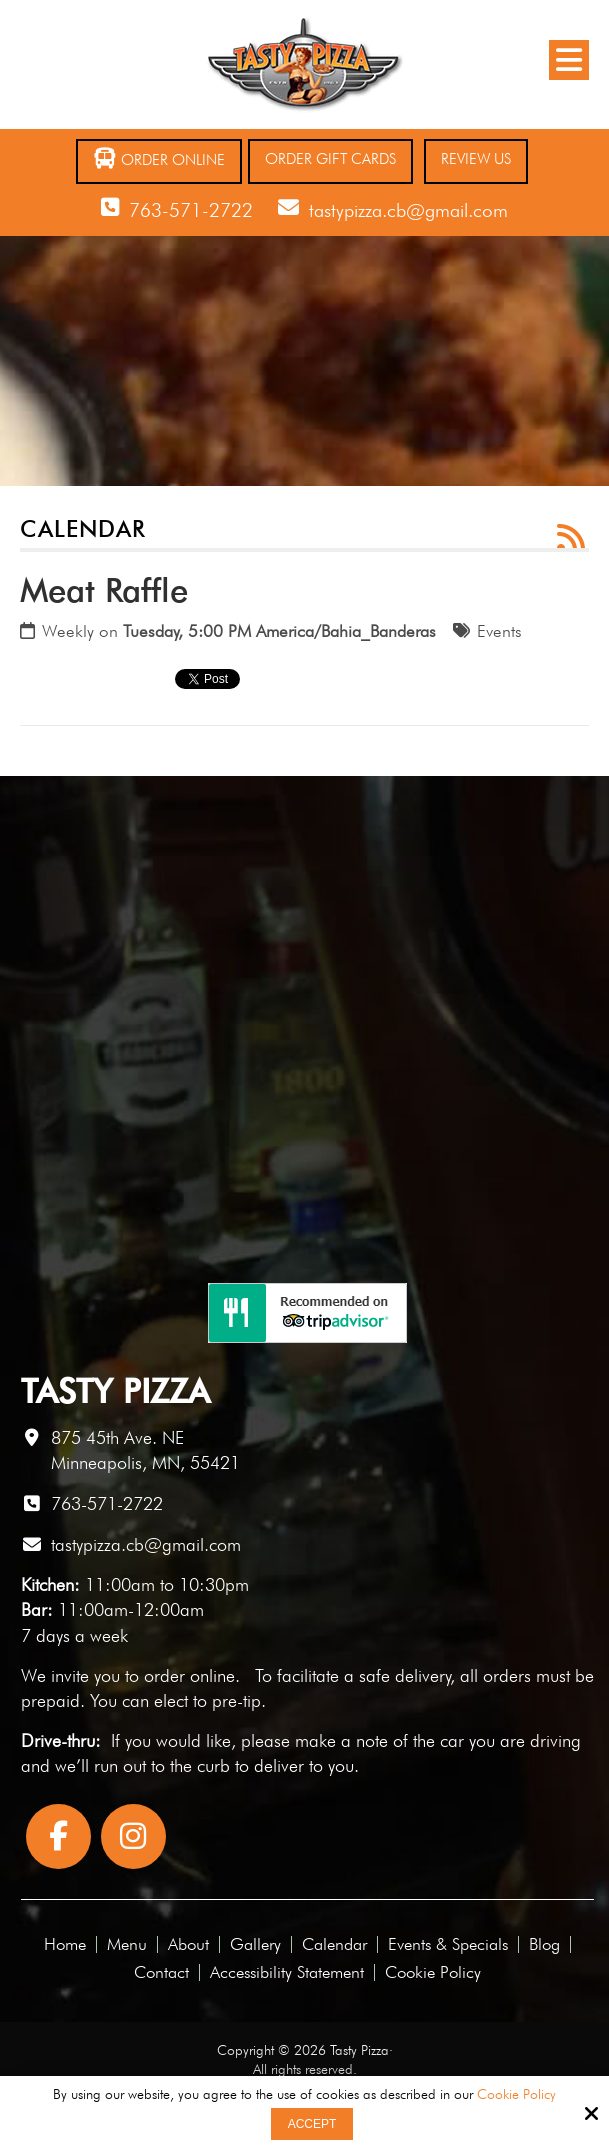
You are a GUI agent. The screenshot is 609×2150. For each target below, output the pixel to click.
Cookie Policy (516, 2094)
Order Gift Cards (330, 159)
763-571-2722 (191, 210)
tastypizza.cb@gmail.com (408, 210)
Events (499, 631)
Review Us (476, 159)
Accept (312, 2124)
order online (189, 1675)
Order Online (159, 158)
